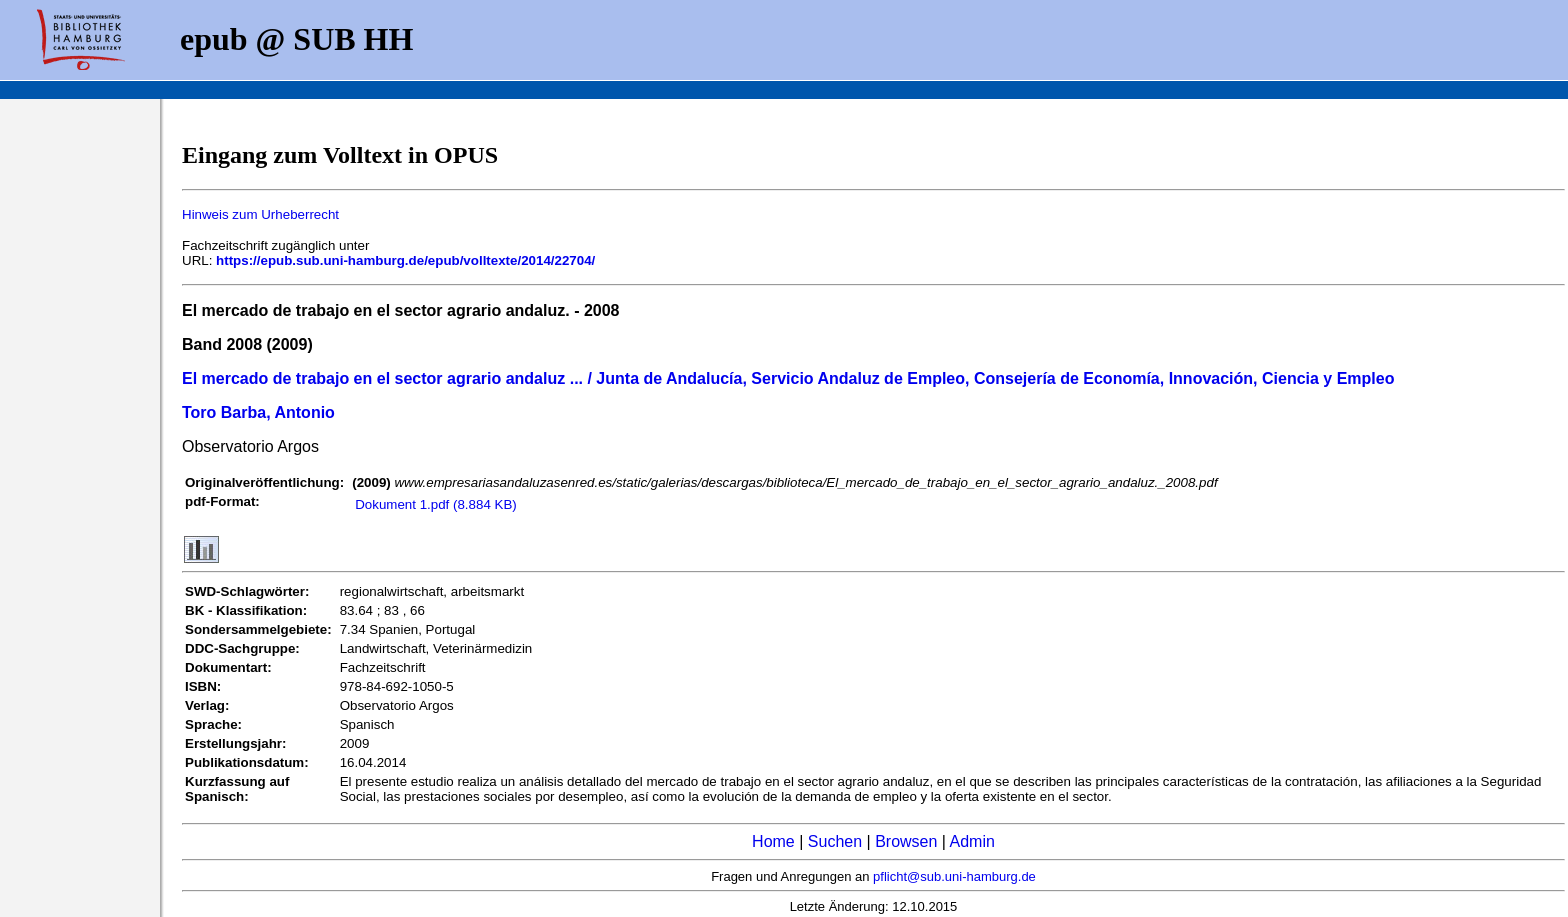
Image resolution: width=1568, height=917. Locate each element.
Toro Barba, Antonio (258, 412)
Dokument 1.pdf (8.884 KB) (436, 504)
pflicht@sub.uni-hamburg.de (954, 876)
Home (773, 841)
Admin (972, 841)
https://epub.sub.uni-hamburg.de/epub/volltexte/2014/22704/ (405, 260)
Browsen (906, 841)
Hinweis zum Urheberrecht (260, 214)
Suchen (835, 841)
